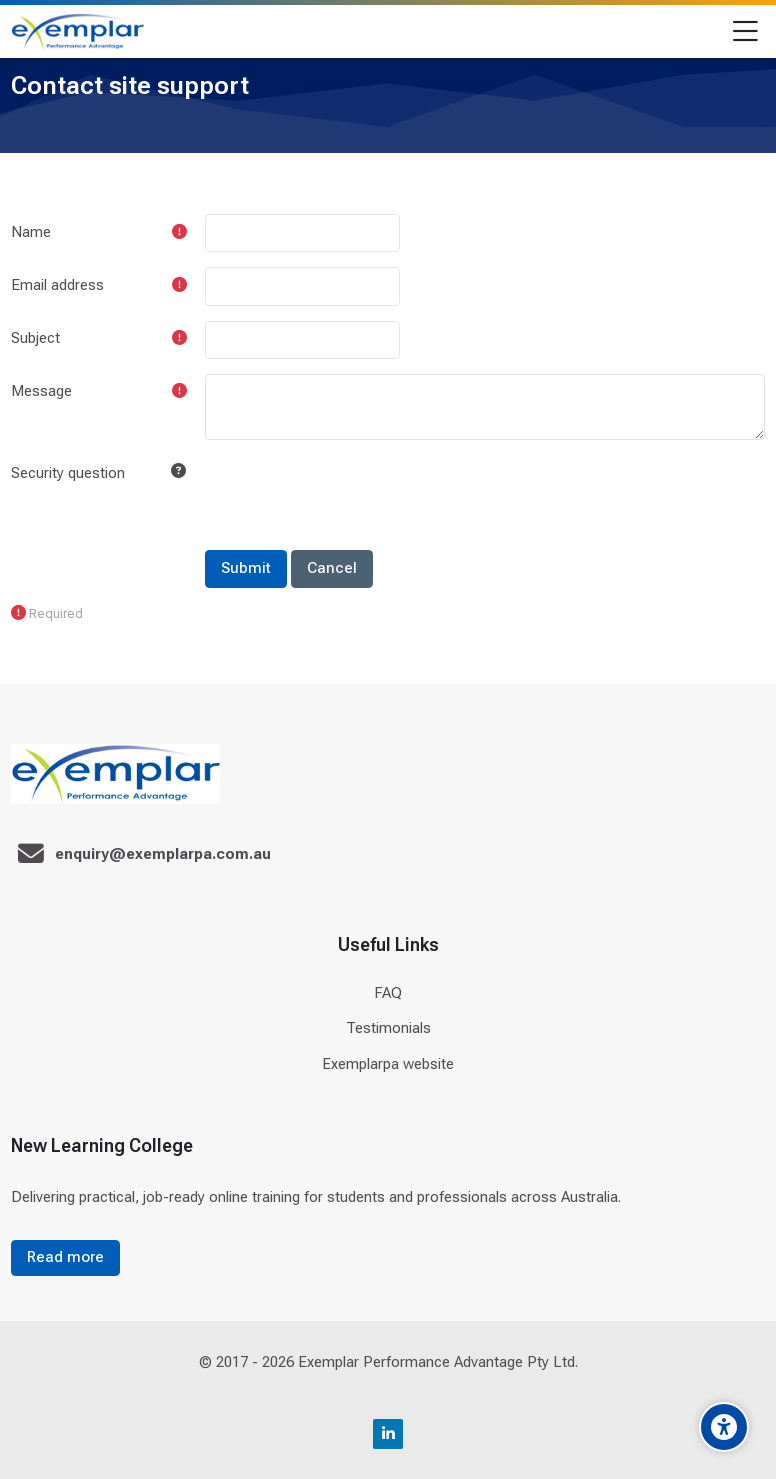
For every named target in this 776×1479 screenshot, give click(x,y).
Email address (57, 285)
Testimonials (388, 1028)
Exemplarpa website (388, 1064)
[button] (178, 471)
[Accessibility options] (724, 1427)
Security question (68, 473)
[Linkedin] (388, 1434)
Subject (35, 338)
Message (41, 391)
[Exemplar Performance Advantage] (77, 32)
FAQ (388, 993)
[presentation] (357, 494)
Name (31, 232)
